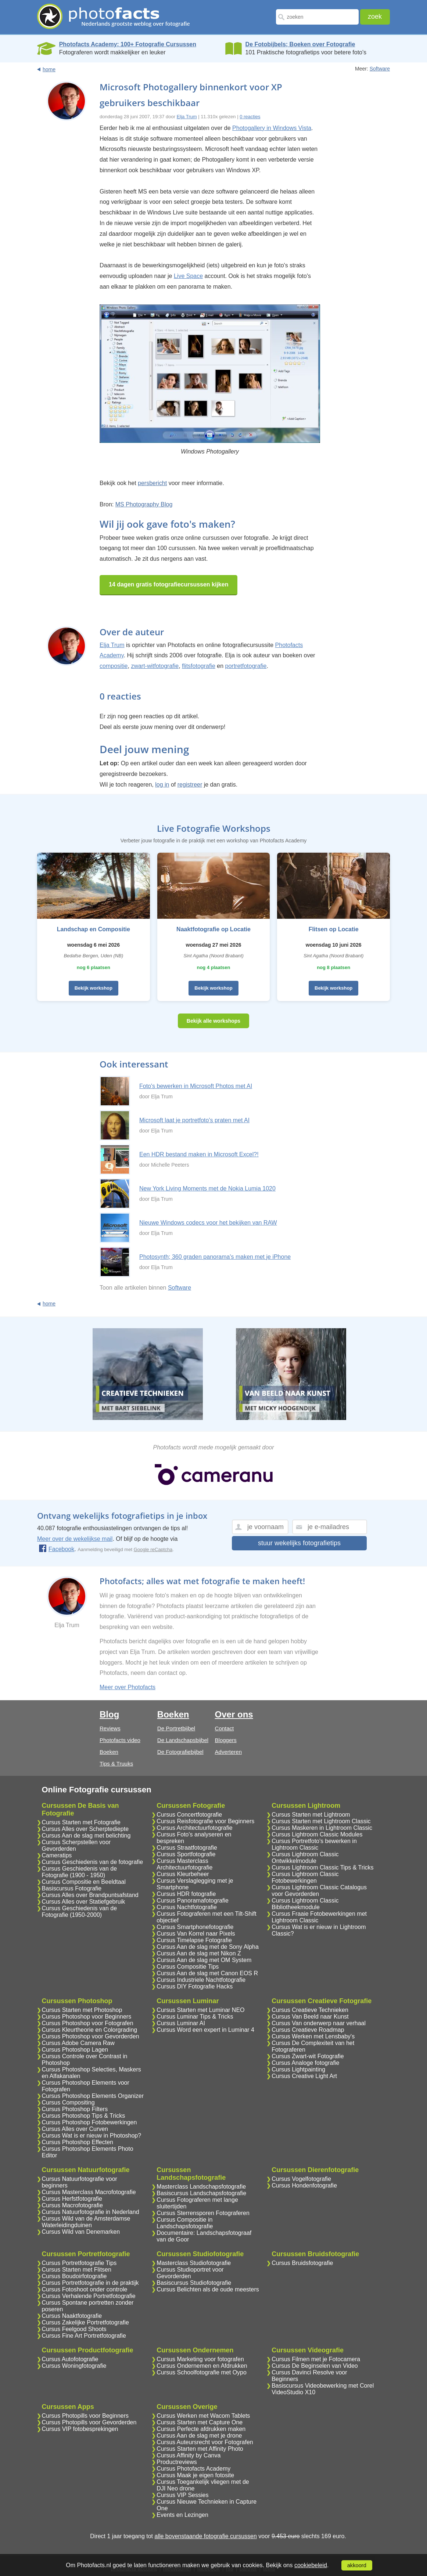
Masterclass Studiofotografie (194, 2263)
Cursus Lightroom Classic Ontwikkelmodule (305, 1857)
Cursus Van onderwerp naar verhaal (319, 2023)
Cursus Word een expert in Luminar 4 (205, 2030)
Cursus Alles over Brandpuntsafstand (90, 1895)
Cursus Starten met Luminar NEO (200, 2010)
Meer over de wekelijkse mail (74, 1539)
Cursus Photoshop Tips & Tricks (83, 2116)
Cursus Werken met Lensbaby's (313, 2036)
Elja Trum (187, 116)
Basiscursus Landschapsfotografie (201, 2193)
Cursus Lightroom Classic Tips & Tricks (322, 1867)
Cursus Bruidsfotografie (302, 2263)
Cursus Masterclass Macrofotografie (89, 2192)
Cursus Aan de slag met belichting (86, 1835)
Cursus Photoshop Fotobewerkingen (89, 2122)
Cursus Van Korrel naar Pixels (196, 1933)
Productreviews (177, 2462)
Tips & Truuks (116, 1763)
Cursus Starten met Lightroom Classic (321, 1821)
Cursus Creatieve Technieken (310, 2010)
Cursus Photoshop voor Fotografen (87, 2023)
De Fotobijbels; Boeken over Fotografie (300, 44)
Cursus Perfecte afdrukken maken (201, 2429)
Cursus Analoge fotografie (305, 2063)
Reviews (110, 1728)
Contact (224, 1728)
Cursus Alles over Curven (75, 2129)
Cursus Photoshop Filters (75, 2109)
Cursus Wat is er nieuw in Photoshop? (91, 2135)
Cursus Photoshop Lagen (75, 2049)
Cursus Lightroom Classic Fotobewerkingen (305, 1877)
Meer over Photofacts (127, 1687)
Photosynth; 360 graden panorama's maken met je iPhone (215, 1257)
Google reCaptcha (153, 1549)
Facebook (56, 1549)
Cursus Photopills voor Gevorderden (89, 2422)
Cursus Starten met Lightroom (311, 1814)
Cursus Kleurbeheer (183, 1874)
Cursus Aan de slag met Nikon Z (199, 1953)
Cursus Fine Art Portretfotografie (84, 2336)
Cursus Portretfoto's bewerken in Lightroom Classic (314, 1844)
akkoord (356, 2565)
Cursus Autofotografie (70, 2359)
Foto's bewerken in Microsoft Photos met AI (195, 1086)
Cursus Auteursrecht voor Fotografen (205, 2442)
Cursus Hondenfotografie (304, 2185)
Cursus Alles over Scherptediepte (85, 1829)
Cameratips (57, 1855)
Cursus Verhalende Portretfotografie (89, 2296)
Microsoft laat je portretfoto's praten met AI (194, 1120)
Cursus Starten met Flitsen (76, 2269)
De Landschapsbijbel (182, 1740)
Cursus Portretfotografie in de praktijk (90, 2283)
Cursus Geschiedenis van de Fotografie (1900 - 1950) (79, 1871)
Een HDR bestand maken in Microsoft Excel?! (199, 1154)
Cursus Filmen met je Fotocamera (316, 2359)
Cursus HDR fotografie (186, 1894)
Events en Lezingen (182, 2515)
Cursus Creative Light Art (304, 2076)
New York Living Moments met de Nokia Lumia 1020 (207, 1188)
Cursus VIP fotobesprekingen (80, 2429)
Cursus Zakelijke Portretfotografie (85, 2322)
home (49, 69)
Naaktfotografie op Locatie (213, 929)
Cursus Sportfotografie (186, 1854)
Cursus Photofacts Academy (193, 2468)
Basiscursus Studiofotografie (194, 2283)
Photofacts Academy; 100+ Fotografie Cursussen (127, 44)
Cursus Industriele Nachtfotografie (201, 1980)
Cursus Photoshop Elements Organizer (93, 2096)
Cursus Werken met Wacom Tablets (203, 2416)
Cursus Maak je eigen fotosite (195, 2475)
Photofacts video (120, 1740)
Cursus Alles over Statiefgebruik (83, 1901)
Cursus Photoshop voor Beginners (87, 2016)
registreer (189, 784)
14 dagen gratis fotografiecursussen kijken (168, 584)
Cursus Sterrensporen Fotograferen (203, 2213)
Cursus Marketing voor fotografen (200, 2359)
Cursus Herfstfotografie (72, 2199)
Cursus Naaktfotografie (72, 2316)
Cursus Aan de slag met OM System (204, 1960)
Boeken (109, 1752)
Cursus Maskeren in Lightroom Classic (322, 1828)
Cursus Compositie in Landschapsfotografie (185, 2222)
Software (380, 69)
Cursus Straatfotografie (187, 1848)
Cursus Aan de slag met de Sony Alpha (208, 1947)
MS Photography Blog (144, 504)
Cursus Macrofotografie (72, 2205)
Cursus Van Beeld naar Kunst (310, 2016)
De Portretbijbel (176, 1728)
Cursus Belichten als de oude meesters (208, 2289)
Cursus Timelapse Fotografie (194, 1940)
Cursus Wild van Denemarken (81, 2232)
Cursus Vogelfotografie (301, 2179)
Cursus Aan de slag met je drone (199, 2435)
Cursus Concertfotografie (189, 1814)
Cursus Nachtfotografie (187, 1907)
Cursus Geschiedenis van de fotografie (92, 1862)
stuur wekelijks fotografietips (299, 1543)
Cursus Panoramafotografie (193, 1900)
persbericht (152, 483)
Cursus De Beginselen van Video (315, 2366)
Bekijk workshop (93, 988)
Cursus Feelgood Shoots (74, 2329)
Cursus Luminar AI (181, 2023)
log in (162, 784)
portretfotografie (246, 666)
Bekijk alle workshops (213, 1021)
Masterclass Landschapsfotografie (201, 2186)
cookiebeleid (310, 2565)
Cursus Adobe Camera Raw (78, 2043)
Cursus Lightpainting (298, 2069)
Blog (109, 1714)
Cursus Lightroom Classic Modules (317, 1834)
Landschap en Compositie (93, 929)
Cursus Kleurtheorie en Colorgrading (89, 2030)
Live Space (188, 276)
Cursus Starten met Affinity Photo (200, 2449)
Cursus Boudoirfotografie (74, 2276)
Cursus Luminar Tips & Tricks (195, 2016)
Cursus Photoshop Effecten (78, 2142)
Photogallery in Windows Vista (271, 128)
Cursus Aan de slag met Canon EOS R (207, 1973)
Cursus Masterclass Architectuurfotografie (184, 1864)
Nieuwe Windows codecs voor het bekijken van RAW (208, 1223)
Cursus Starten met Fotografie (81, 1822)
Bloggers (226, 1740)
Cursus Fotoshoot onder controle (85, 2289)
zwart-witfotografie (155, 666)
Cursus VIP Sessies (182, 2495)
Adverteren (228, 1752)
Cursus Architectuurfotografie (194, 1828)
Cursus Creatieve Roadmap (308, 2030)
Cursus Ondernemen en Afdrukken (202, 2366)
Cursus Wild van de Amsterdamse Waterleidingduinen (86, 2221)
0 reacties (250, 116)
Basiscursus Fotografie (72, 1888)
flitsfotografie (198, 666)
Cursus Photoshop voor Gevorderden (90, 2036)
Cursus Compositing (68, 2102)
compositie (114, 666)
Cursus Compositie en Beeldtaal (84, 1882)
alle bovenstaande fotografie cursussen (205, 2536)
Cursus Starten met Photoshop (82, 2010)
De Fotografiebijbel (180, 1752)
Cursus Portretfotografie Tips (79, 2263)
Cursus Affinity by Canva (188, 2455)
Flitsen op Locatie (334, 929)
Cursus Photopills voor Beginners (85, 2416)
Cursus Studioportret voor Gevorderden (190, 2272)
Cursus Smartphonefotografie (195, 1927)
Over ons (234, 1714)
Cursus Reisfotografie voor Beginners (205, 1821)
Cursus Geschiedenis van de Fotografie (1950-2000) (79, 1911)
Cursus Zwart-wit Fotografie (308, 2056)
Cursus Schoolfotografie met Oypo (202, 2372)
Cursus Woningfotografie (74, 2366)
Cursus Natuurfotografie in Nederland (90, 2212)
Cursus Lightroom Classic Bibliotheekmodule (305, 1903)
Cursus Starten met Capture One (200, 2422)
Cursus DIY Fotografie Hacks (195, 1986)
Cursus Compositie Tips (188, 1966)
